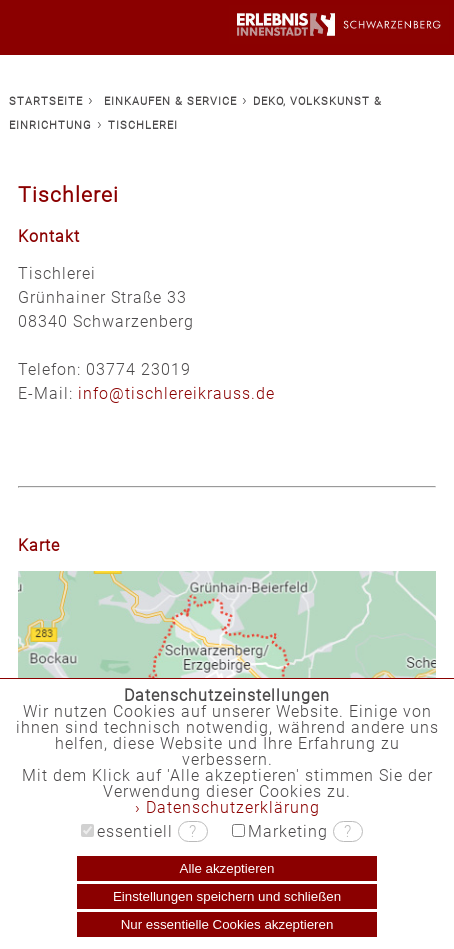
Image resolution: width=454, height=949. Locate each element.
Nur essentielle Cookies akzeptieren (227, 924)
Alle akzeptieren (227, 868)
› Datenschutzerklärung (227, 807)
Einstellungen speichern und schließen (227, 896)
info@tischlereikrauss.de (176, 393)
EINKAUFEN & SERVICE (170, 101)
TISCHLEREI (143, 125)
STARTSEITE (46, 101)
